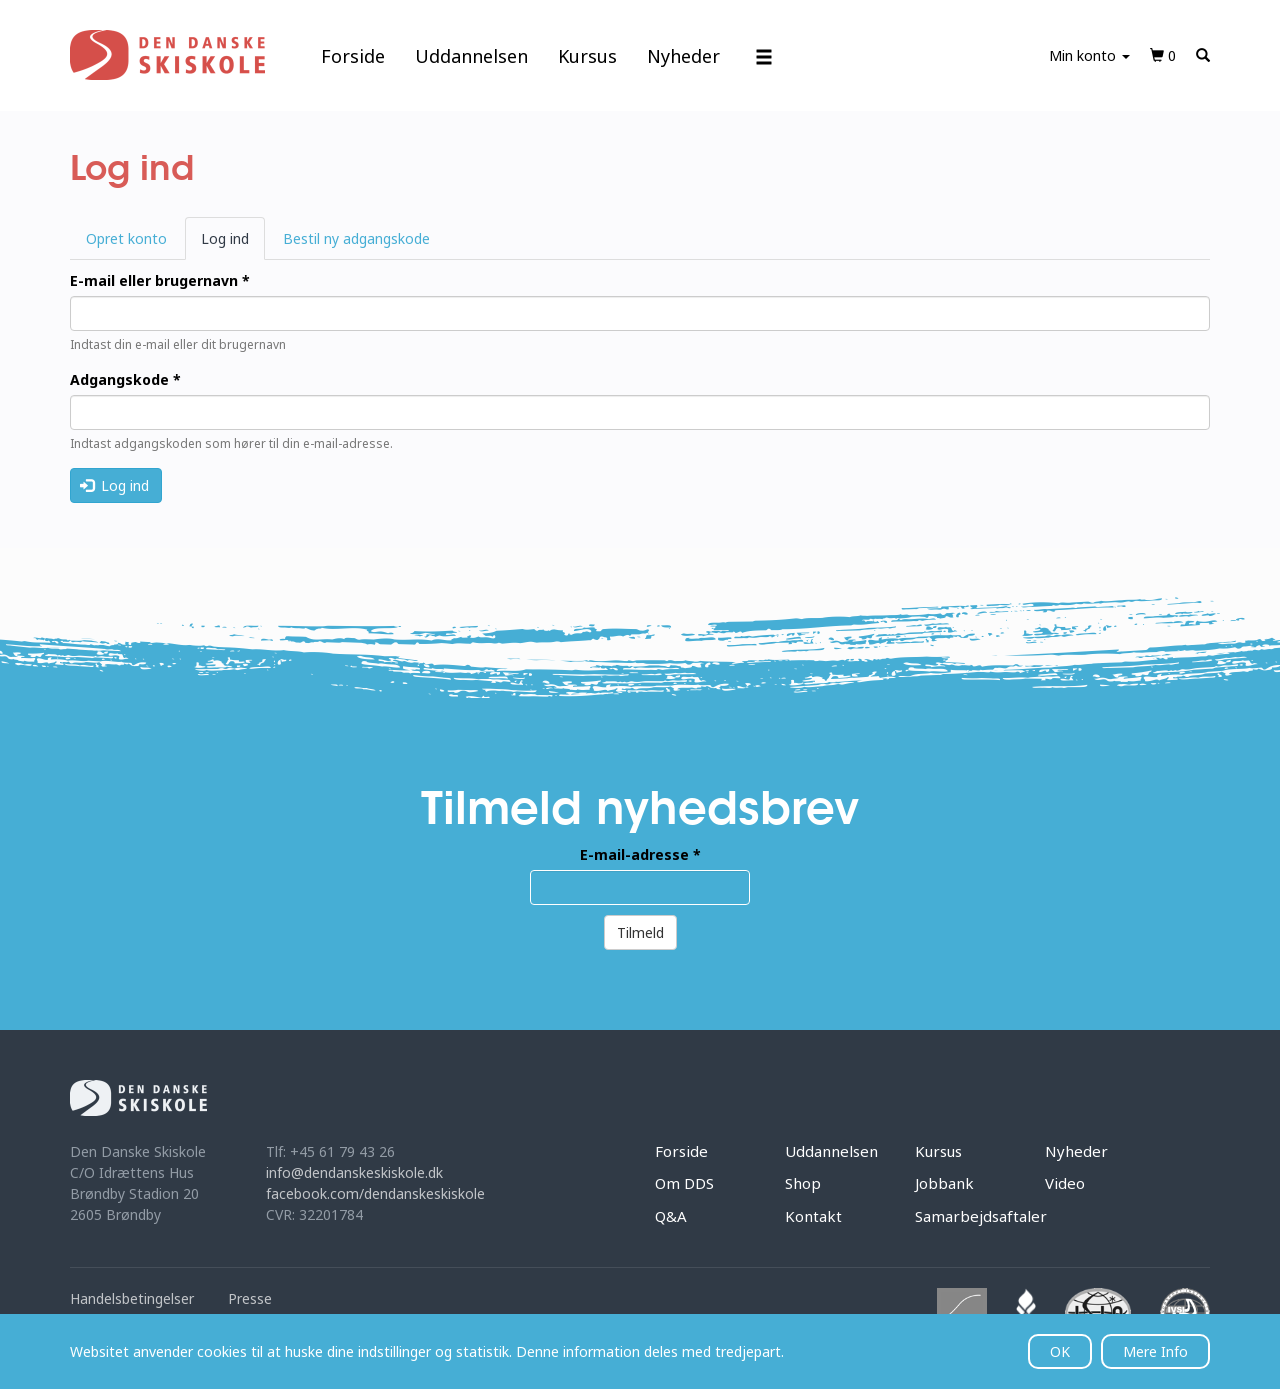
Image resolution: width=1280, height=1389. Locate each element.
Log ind (233, 244)
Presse (250, 1298)
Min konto (1089, 55)
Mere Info (1155, 1351)
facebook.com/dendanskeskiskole (375, 1193)
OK (1060, 1351)
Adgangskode (125, 379)
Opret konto (126, 238)
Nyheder (683, 56)
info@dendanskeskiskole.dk (354, 1172)
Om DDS (684, 1183)
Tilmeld (640, 932)
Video (1065, 1183)
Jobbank (944, 1183)
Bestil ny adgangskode (356, 238)
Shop (803, 1183)
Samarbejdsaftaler (981, 1216)
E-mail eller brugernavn (160, 280)
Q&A (671, 1216)
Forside (353, 56)
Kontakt (813, 1216)
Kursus (587, 56)
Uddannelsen (471, 56)
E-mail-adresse (640, 854)
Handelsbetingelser (132, 1298)
